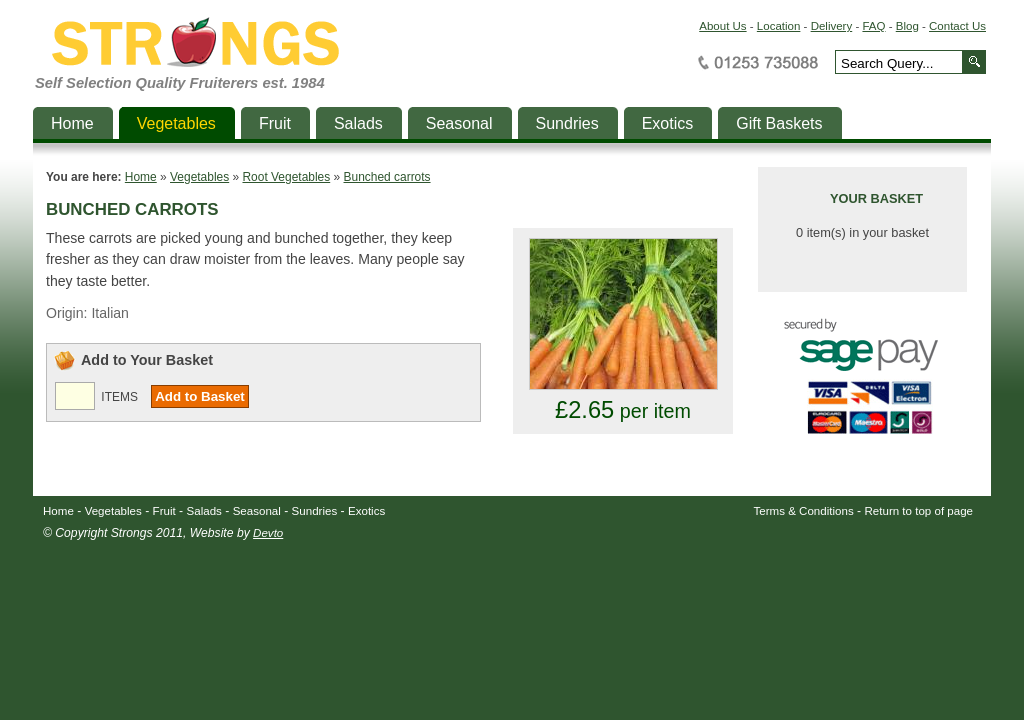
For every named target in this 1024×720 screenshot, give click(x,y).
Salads (204, 511)
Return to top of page (919, 511)
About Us (722, 26)
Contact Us (957, 26)
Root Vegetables (286, 177)
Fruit (164, 511)
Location (779, 26)
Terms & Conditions (804, 511)
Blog (907, 26)
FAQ (873, 26)
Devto (268, 533)
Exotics (366, 511)
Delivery (832, 26)
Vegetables (199, 177)
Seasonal (257, 511)
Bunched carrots (387, 177)
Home (141, 177)
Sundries (315, 511)
